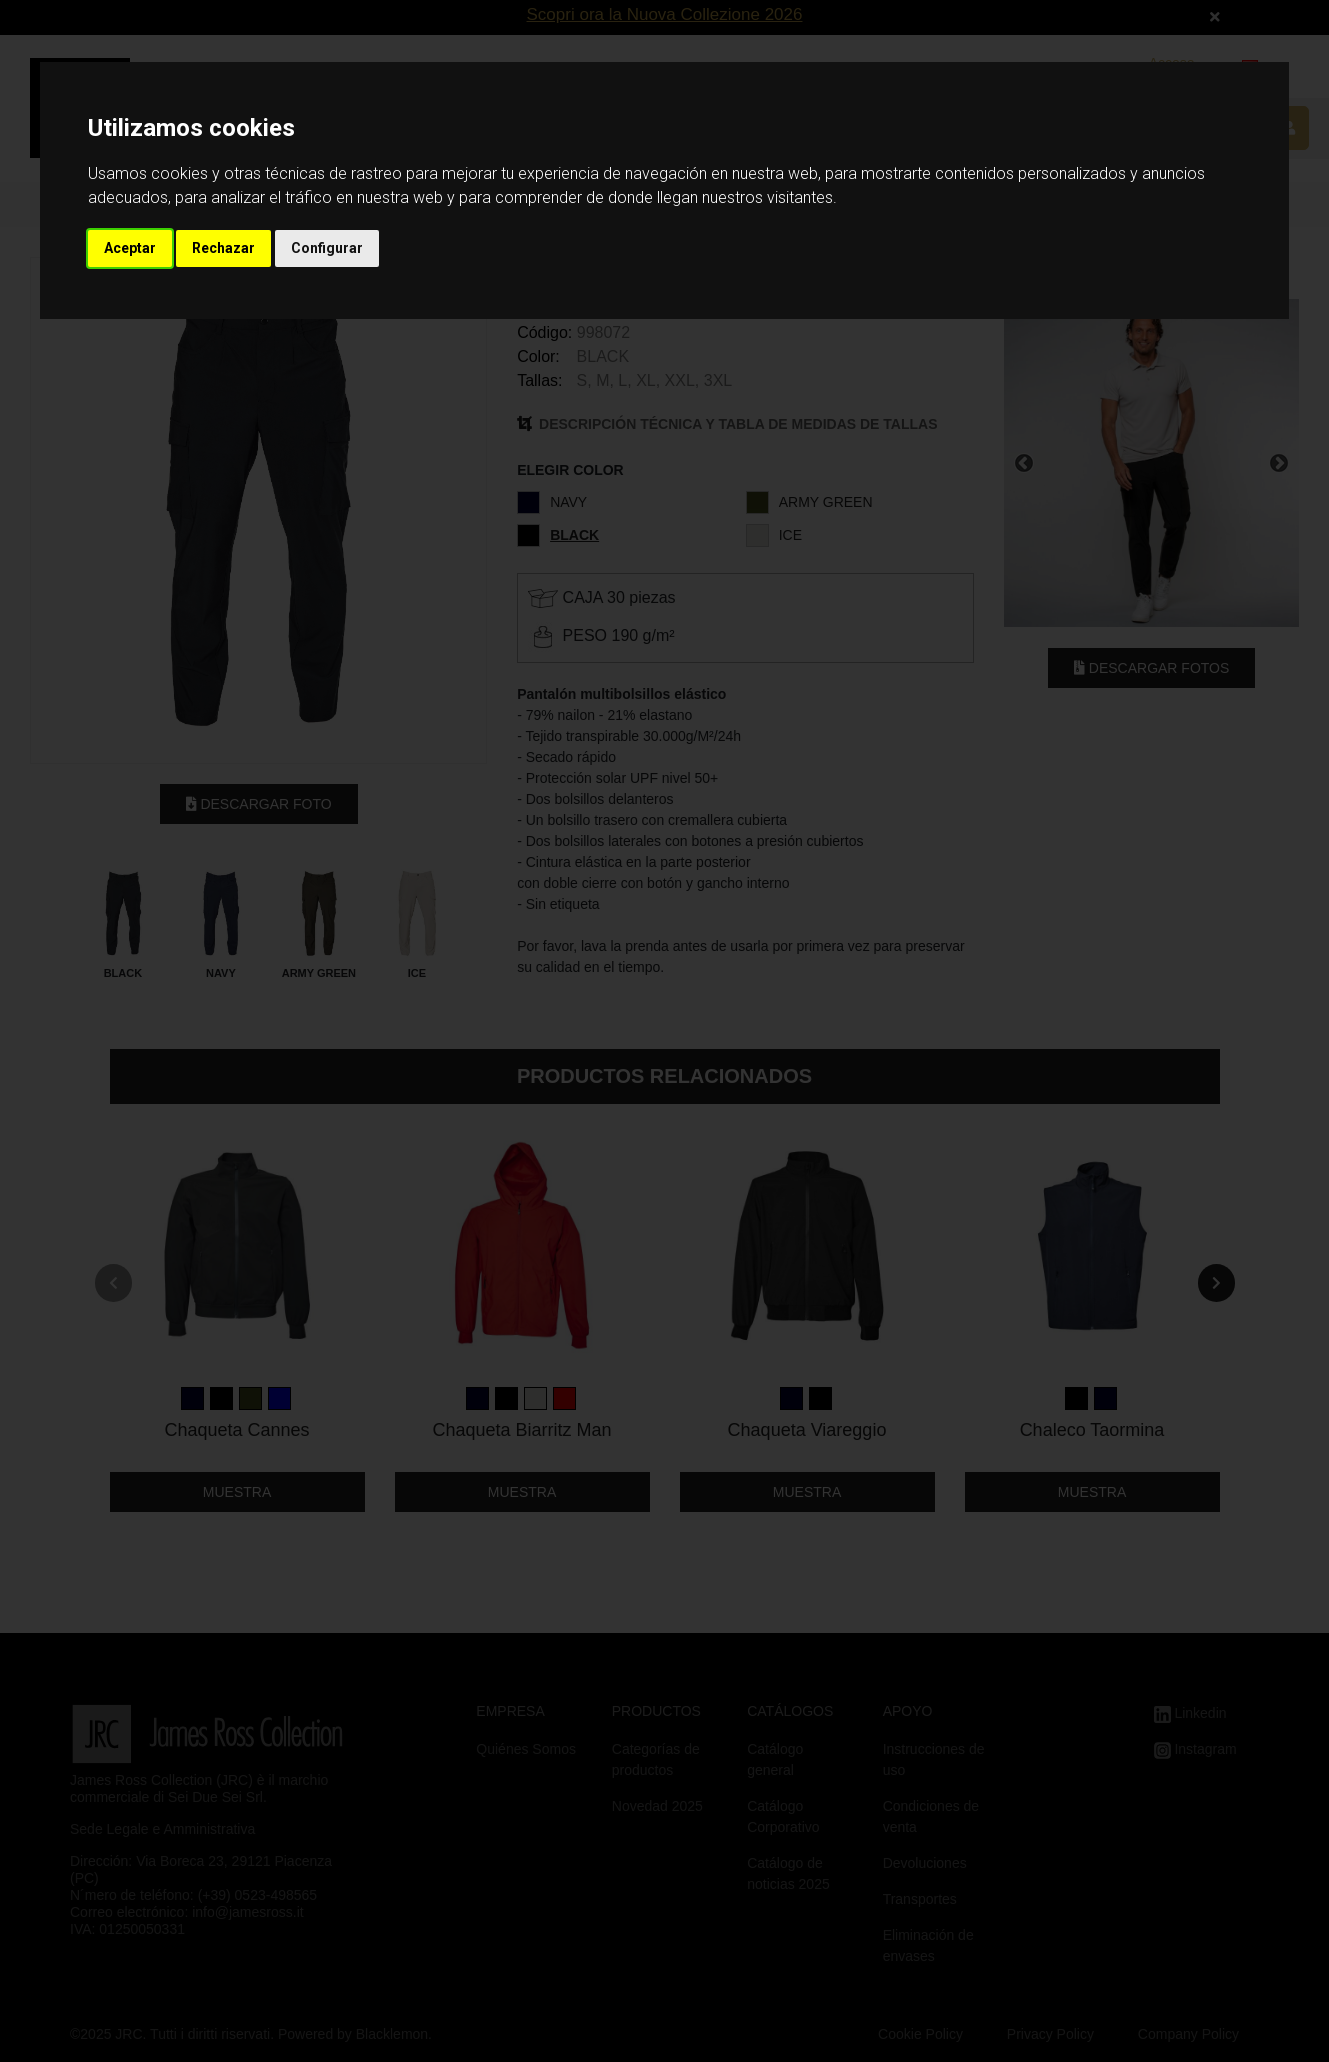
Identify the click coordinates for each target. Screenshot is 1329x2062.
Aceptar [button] (130, 248)
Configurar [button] (327, 248)
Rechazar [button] (223, 248)
